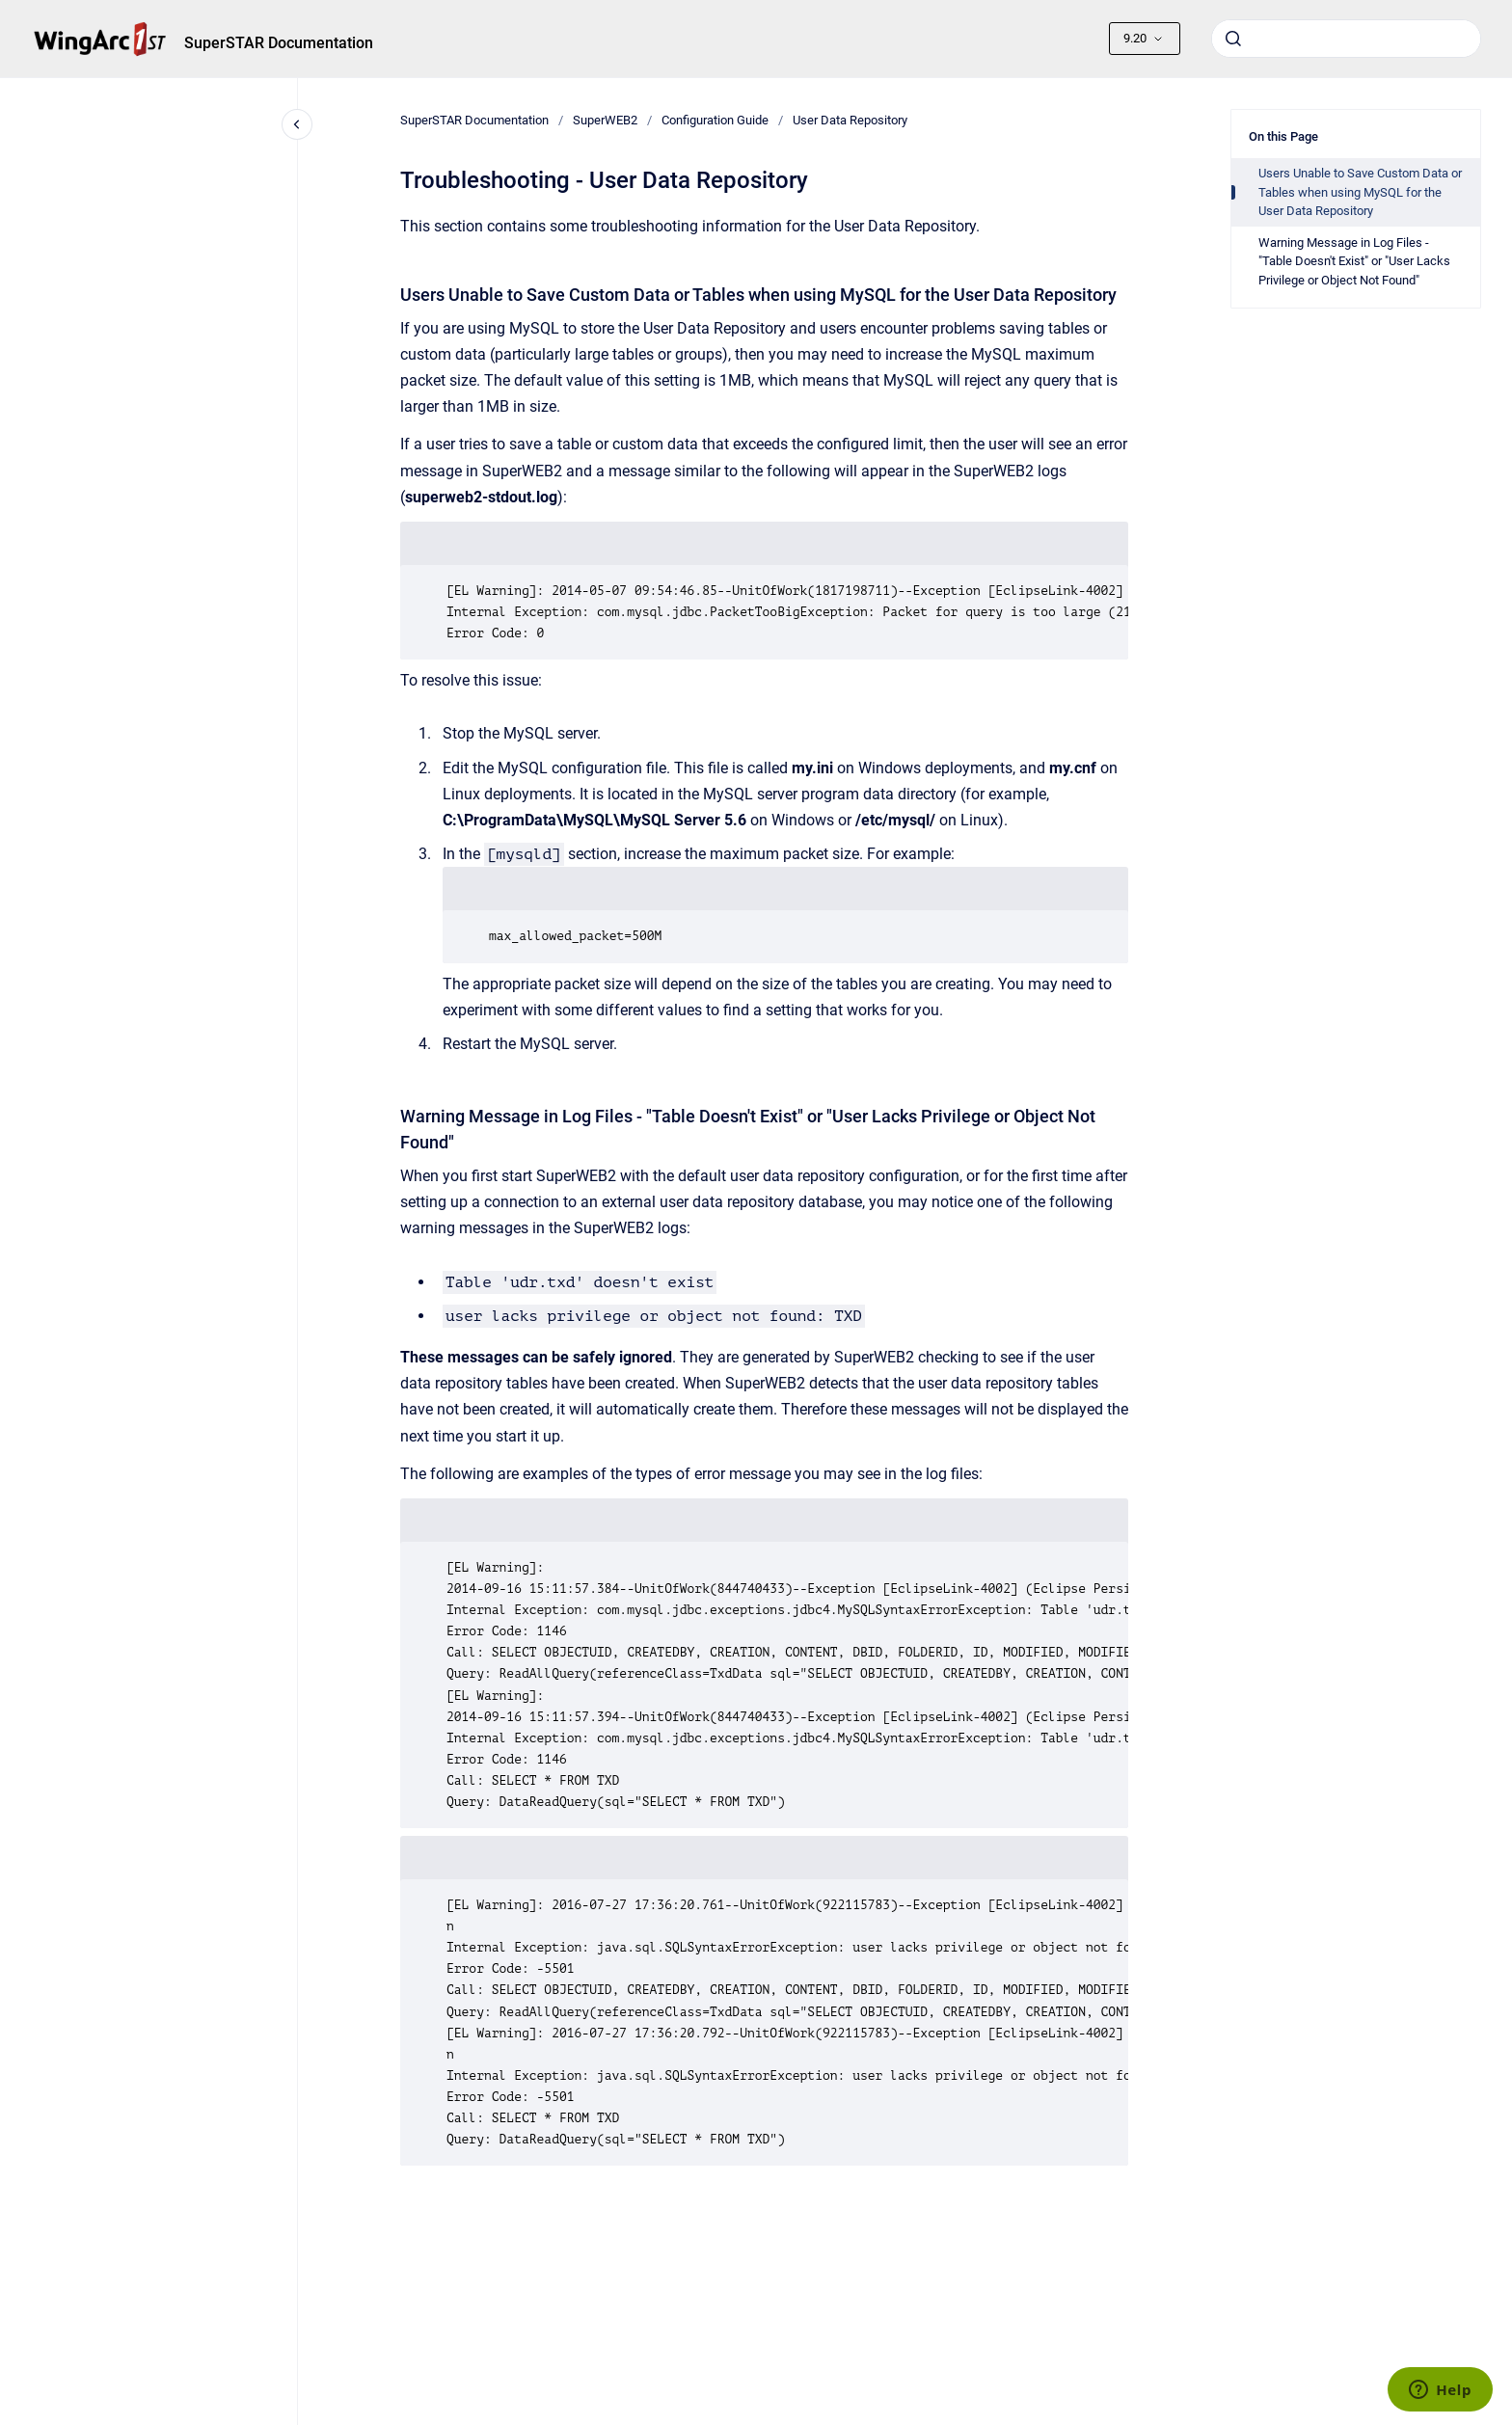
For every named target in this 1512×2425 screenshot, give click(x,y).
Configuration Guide (715, 120)
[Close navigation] (297, 124)
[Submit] (1233, 38)
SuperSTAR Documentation (278, 43)
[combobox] (1346, 38)
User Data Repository (850, 120)
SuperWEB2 (605, 120)
